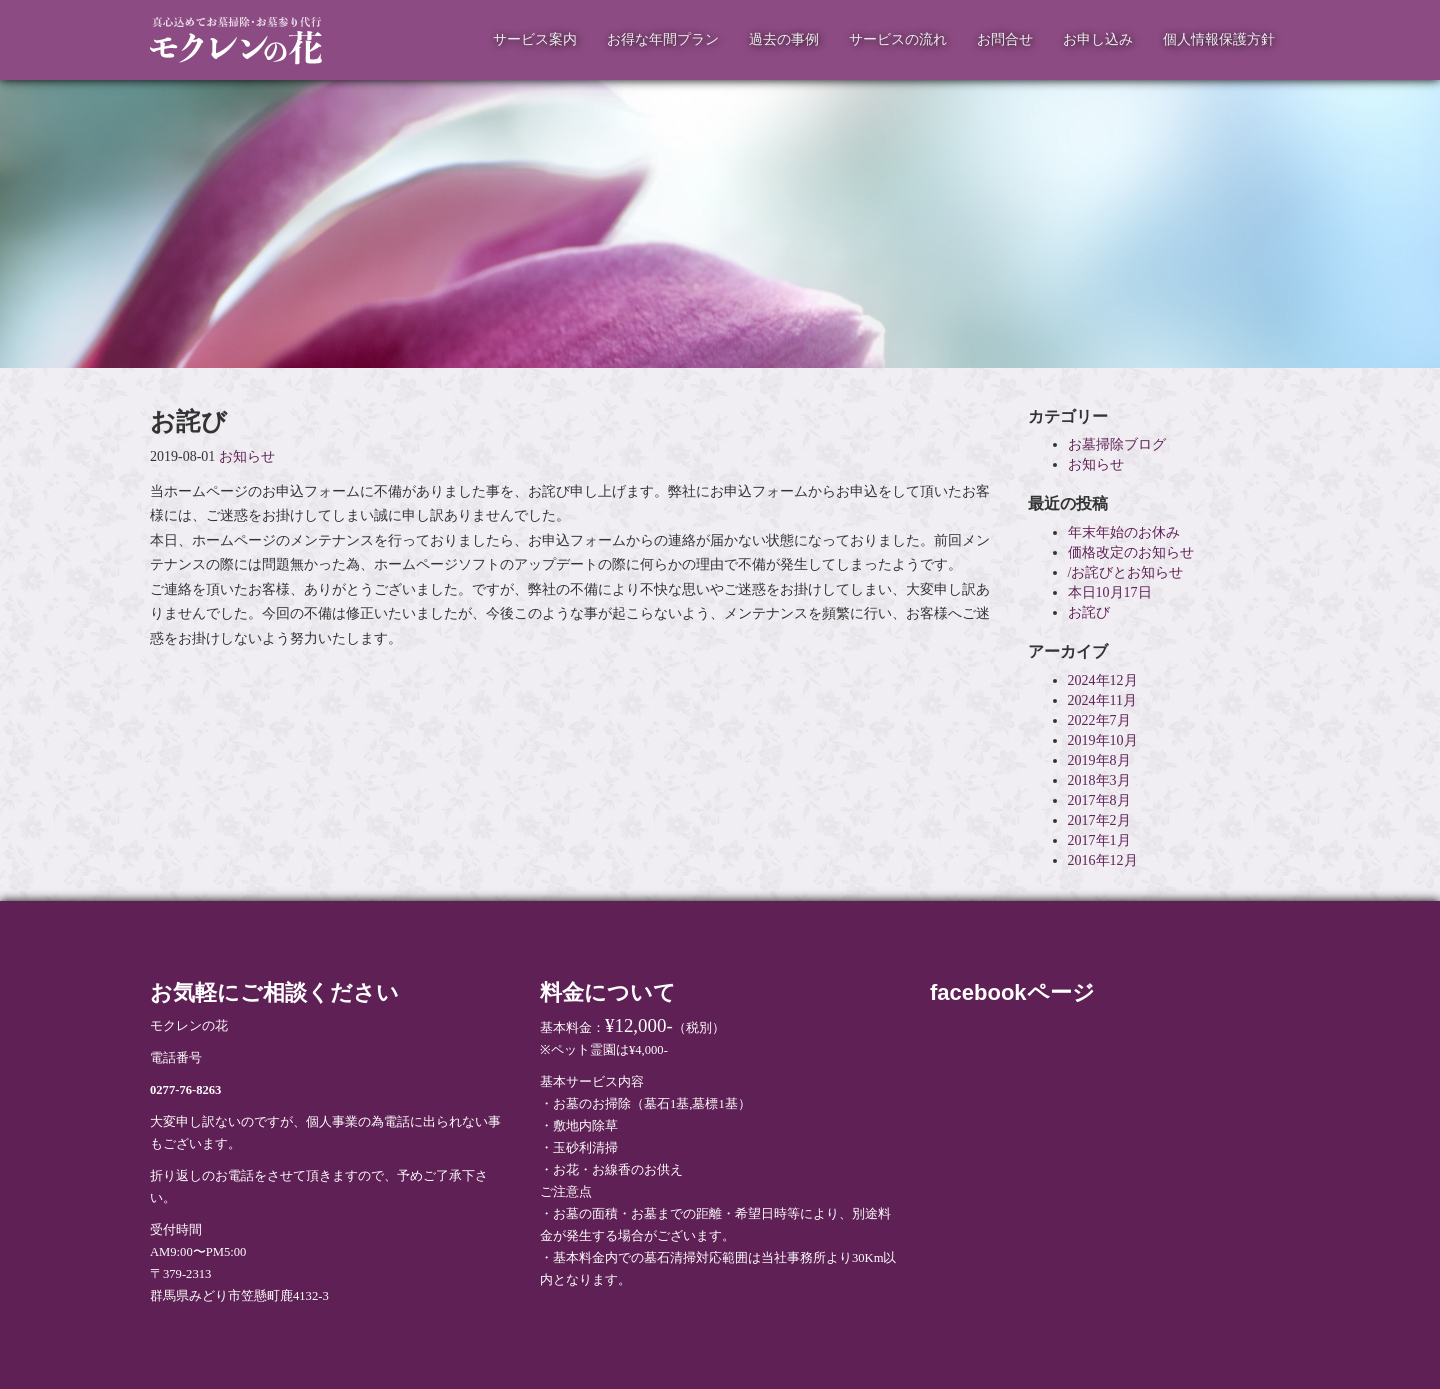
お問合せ (1005, 39)
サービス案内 (535, 39)
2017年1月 (1099, 840)
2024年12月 (1103, 680)
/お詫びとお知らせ (1126, 572)
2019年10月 (1103, 740)
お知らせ (247, 456)
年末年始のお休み (1124, 532)
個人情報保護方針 (1219, 39)
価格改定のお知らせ (1131, 552)
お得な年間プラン (663, 39)
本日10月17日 (1110, 592)
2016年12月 (1103, 860)
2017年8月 (1099, 800)
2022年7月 (1099, 720)
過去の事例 (784, 39)
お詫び (1089, 612)
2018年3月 (1099, 780)
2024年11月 (1102, 700)
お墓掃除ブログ (1117, 444)
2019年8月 (1099, 760)
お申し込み (1098, 39)
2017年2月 (1099, 820)
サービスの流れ (898, 39)
